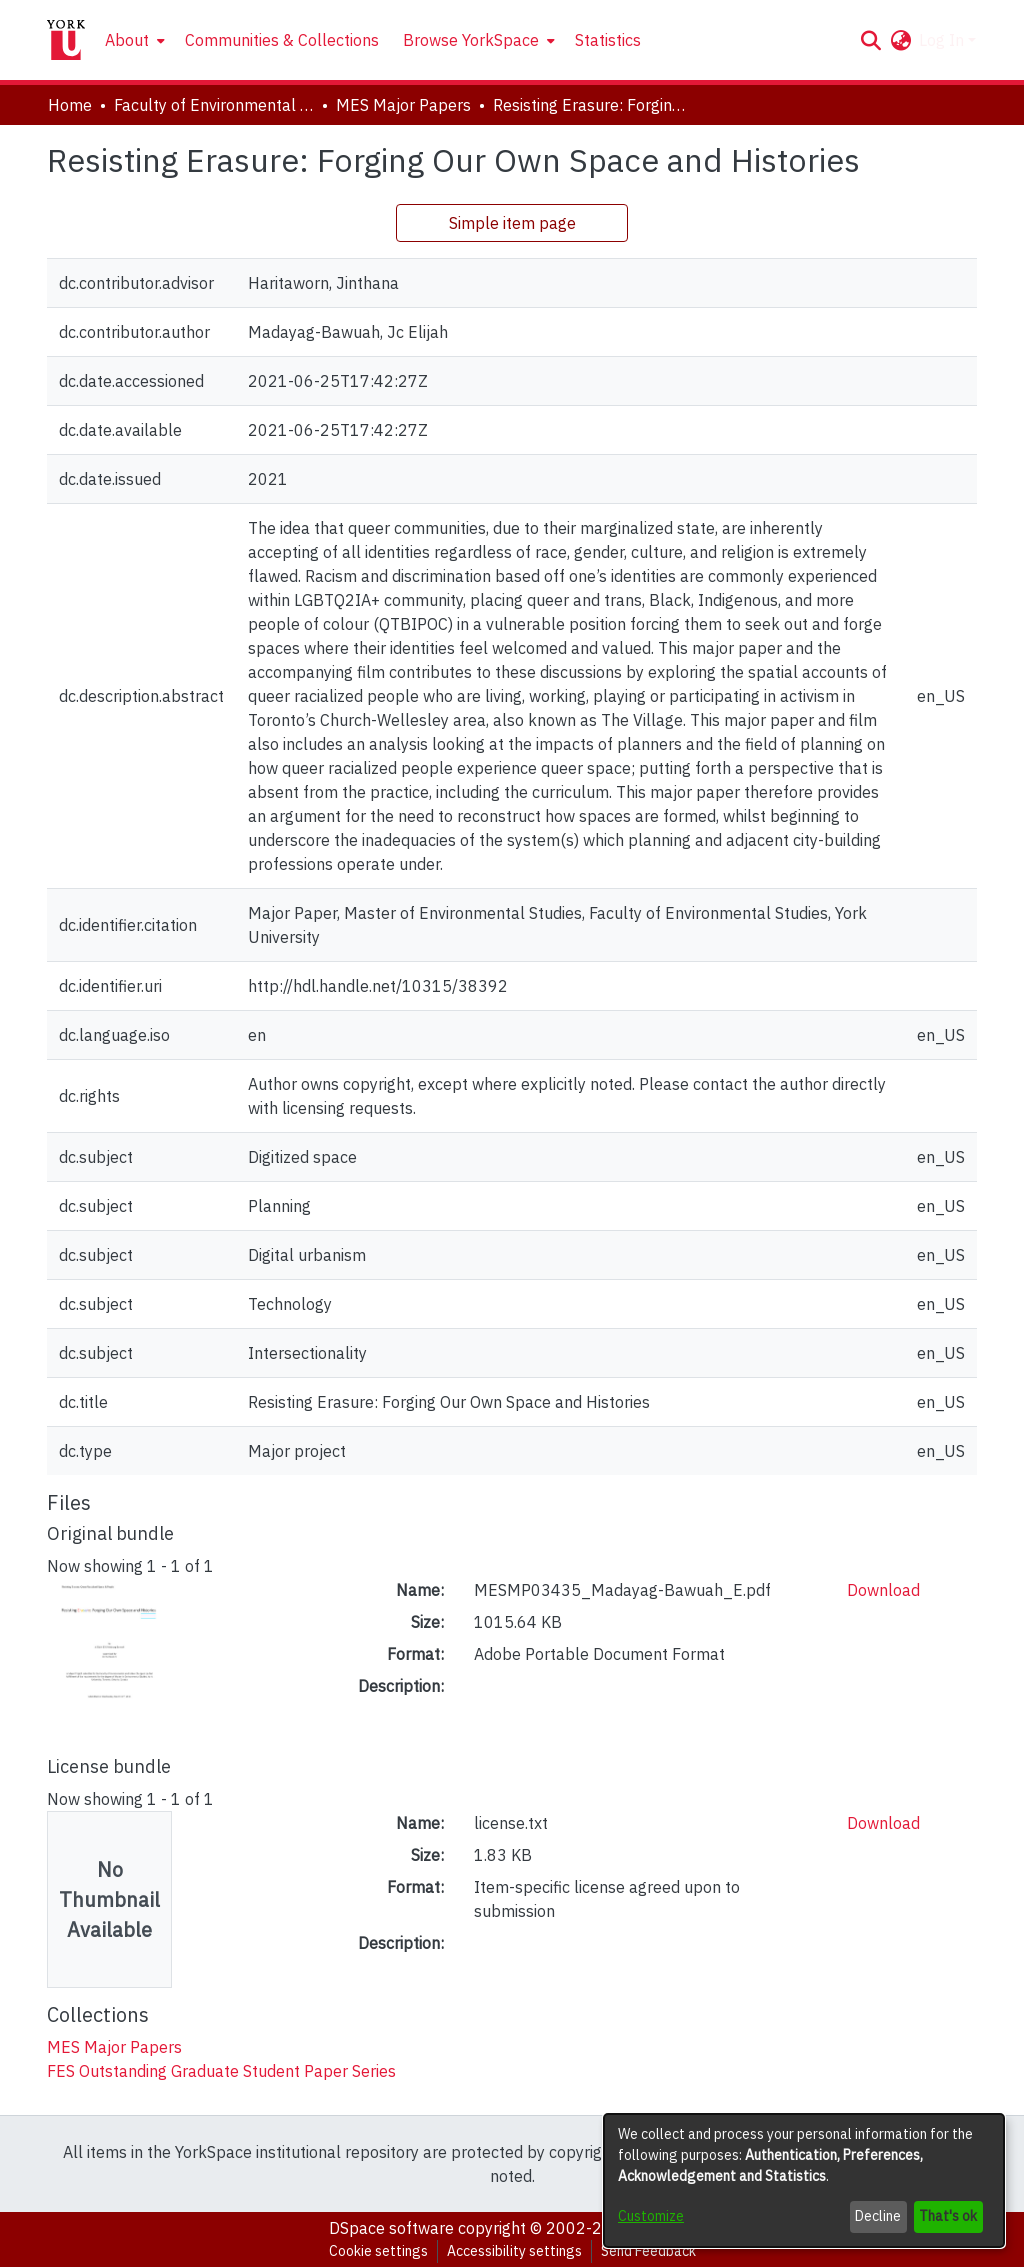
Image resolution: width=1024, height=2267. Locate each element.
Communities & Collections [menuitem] (282, 40)
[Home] (66, 40)
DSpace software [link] (391, 2228)
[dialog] (804, 2180)
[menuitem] (133, 40)
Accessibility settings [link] (514, 2251)
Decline (878, 2216)
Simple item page (512, 223)
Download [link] (883, 1590)
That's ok (948, 2216)
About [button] (127, 40)
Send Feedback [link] (648, 2251)
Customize (651, 2216)
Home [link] (70, 105)
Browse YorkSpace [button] (471, 40)
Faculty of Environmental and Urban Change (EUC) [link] (214, 105)
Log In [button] (943, 40)
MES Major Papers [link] (403, 105)
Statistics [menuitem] (608, 40)
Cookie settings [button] (378, 2251)
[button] (870, 40)
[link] (114, 2047)
